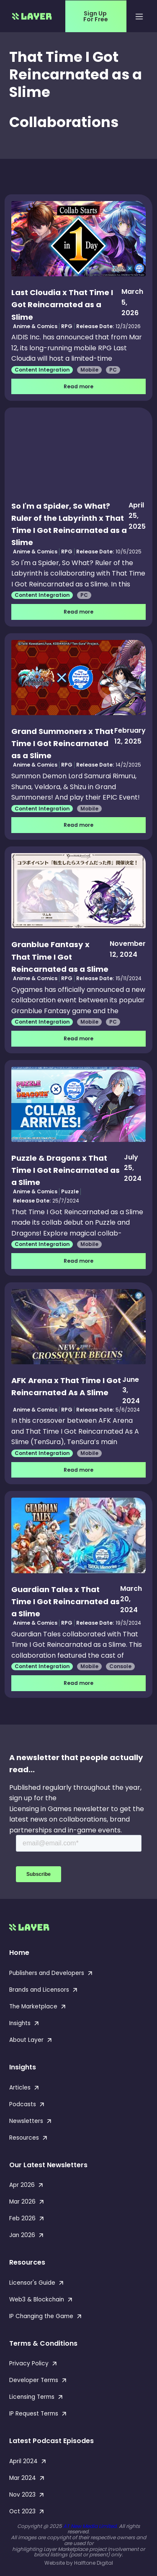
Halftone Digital (93, 2562)
